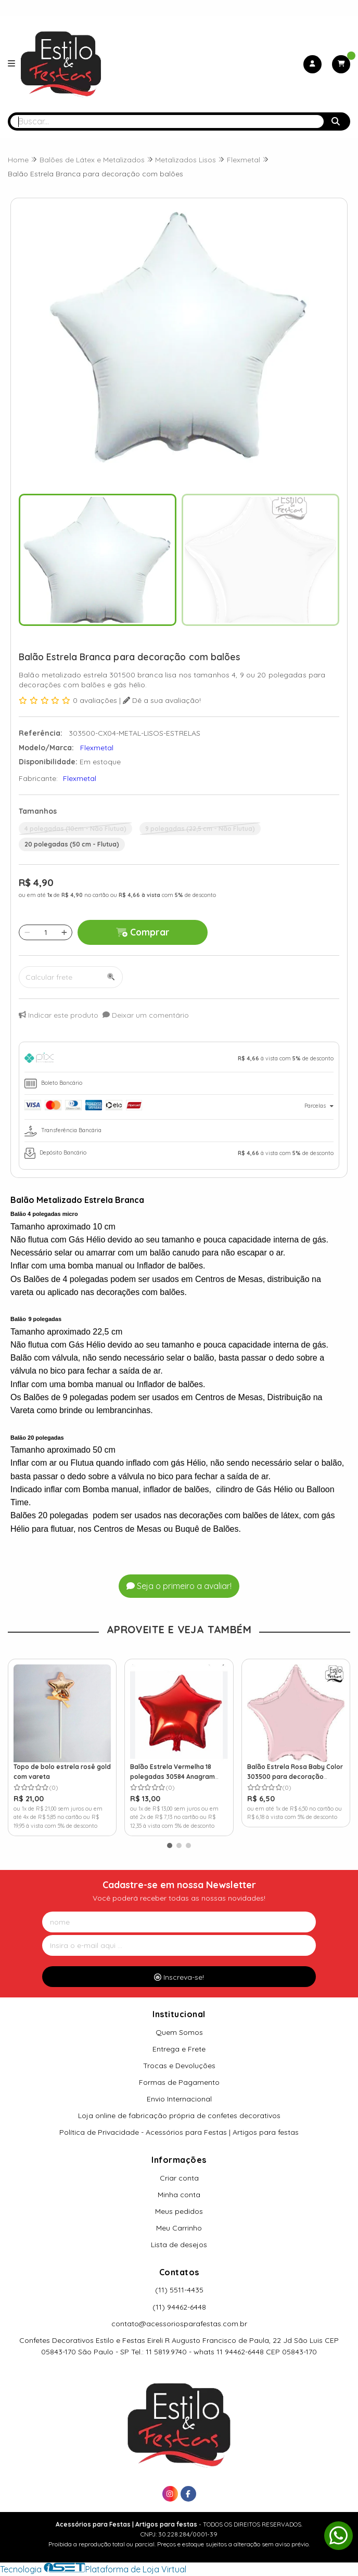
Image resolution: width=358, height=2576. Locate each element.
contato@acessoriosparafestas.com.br (179, 2323)
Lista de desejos (179, 2244)
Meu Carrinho (179, 2228)
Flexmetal (79, 778)
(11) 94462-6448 (179, 2307)
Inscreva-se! (179, 1977)
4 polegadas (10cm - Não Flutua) (75, 828)
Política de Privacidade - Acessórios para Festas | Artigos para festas (179, 2132)
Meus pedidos (179, 2211)
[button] (169, 1845)
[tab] (179, 1059)
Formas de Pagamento (179, 2082)
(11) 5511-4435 (179, 2290)
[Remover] (27, 932)
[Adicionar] (64, 932)
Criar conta (179, 2178)
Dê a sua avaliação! (162, 700)
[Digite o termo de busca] (167, 121)
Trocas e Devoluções (179, 2065)
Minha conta (179, 2194)
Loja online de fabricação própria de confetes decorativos (179, 2115)
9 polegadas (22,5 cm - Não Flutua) (200, 828)
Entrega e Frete (179, 2049)
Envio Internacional (179, 2099)
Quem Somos (179, 2032)
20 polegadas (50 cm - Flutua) (71, 844)
